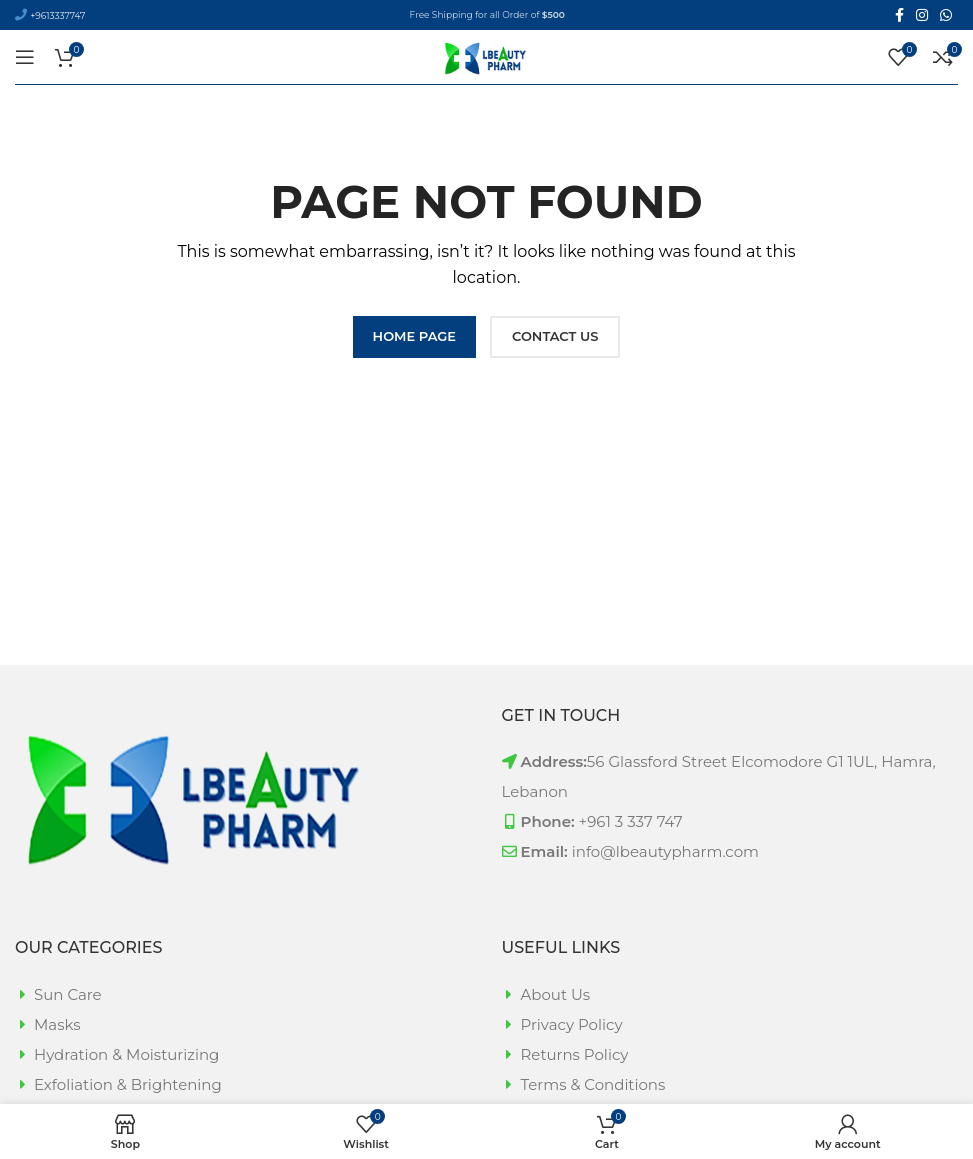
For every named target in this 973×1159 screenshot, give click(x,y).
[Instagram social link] (922, 15)
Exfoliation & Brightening (128, 1084)
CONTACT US (555, 336)
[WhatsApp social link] (946, 15)
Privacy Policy (572, 1024)
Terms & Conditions (593, 1084)
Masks (57, 1024)
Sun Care (68, 994)
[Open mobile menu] (25, 57)
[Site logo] (487, 55)
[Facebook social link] (899, 15)
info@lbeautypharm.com (665, 851)
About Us (556, 994)
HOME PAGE (414, 336)
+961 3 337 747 (631, 821)
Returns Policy (575, 1054)
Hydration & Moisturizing (126, 1054)
